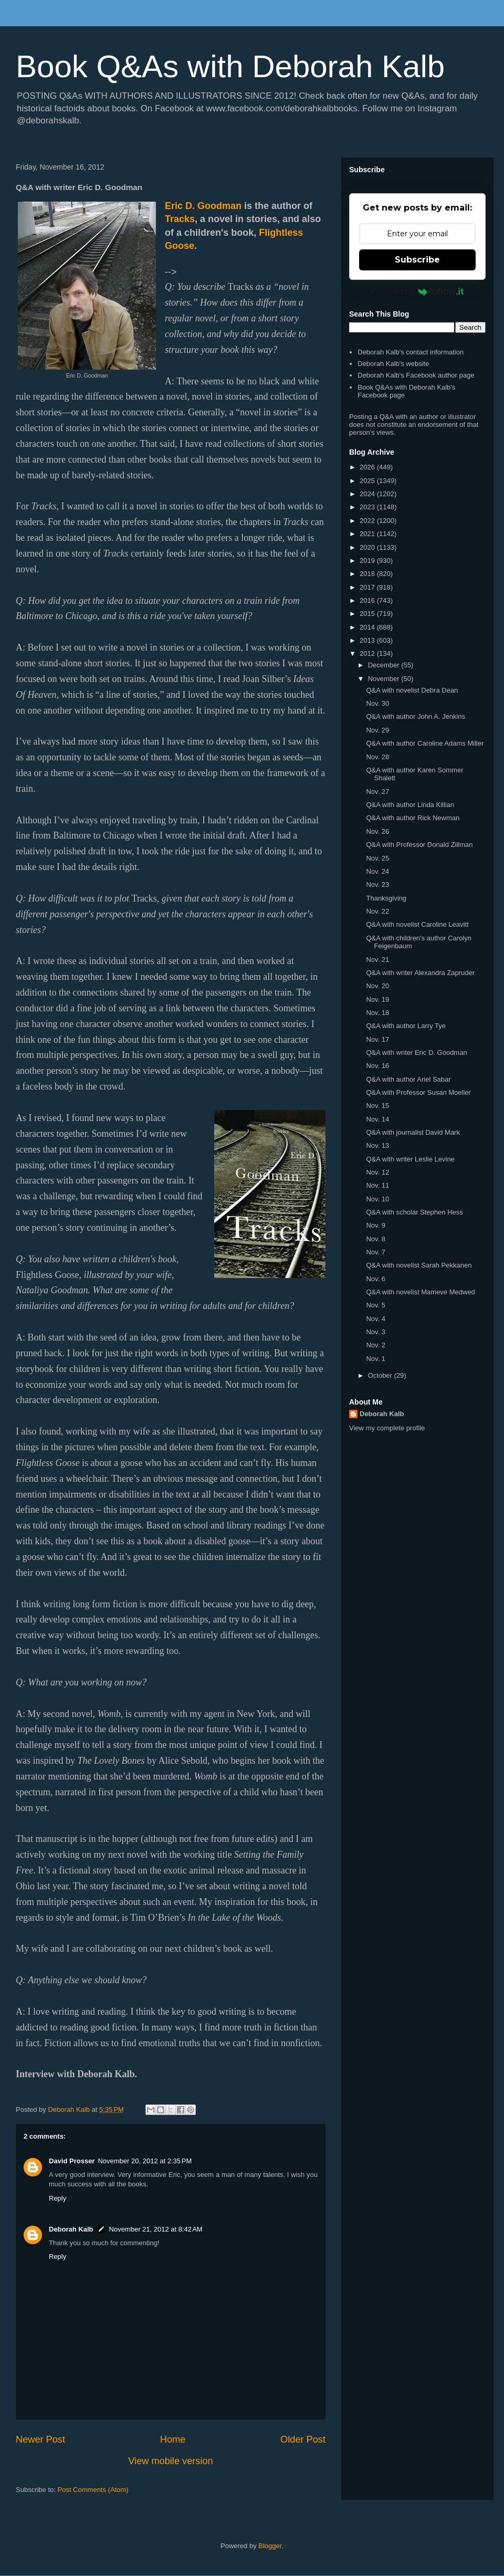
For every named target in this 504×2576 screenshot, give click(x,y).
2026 (368, 467)
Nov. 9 (375, 1225)
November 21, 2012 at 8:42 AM (156, 2229)
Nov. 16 (377, 1066)
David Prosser (71, 2161)
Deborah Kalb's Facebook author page (416, 375)
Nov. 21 (377, 960)
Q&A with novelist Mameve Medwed (420, 1292)
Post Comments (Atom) (93, 2490)
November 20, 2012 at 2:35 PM (145, 2161)
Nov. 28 (377, 757)
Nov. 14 (377, 1119)
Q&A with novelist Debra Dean (412, 690)
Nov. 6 (375, 1279)
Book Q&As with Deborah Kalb (230, 66)
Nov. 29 (377, 730)
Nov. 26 (377, 831)
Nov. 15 (377, 1105)
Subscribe (417, 260)
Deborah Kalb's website (393, 364)
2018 (368, 574)
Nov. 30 (377, 703)
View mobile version (170, 2461)
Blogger (269, 2546)
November (385, 679)
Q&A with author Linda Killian (410, 805)
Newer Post (40, 2439)
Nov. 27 (377, 791)
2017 (368, 587)
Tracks (180, 219)
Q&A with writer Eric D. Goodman (416, 1052)
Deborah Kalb (71, 2229)
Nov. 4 (375, 1319)
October (381, 1375)
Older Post (303, 2439)
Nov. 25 (377, 858)
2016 (368, 600)
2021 (368, 534)
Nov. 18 (377, 1013)
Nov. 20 (377, 986)
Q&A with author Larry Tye (406, 1026)
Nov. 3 (375, 1332)
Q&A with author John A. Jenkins (415, 716)
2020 (368, 547)
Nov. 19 (377, 999)
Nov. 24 (377, 871)
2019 (368, 560)
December (385, 665)
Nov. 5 (375, 1305)
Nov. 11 (377, 1185)
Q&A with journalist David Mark (412, 1132)
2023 (368, 507)
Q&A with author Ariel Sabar (408, 1079)
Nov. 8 (375, 1239)
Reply (57, 2198)
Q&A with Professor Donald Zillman (419, 845)
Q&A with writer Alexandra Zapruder (420, 973)
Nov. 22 (377, 911)
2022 (368, 521)
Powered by (417, 291)
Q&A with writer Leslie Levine (410, 1159)
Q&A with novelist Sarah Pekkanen (418, 1265)
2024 (368, 494)
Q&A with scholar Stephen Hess (414, 1212)
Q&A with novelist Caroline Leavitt (417, 924)
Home (173, 2439)
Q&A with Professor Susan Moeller (418, 1092)
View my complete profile (387, 1428)
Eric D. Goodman (203, 206)
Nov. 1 (375, 1359)
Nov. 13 (377, 1145)
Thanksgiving (386, 898)
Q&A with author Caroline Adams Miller (425, 743)
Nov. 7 (375, 1252)
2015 (368, 613)
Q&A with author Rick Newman (412, 818)
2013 (368, 640)
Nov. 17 (377, 1039)
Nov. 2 (375, 1345)
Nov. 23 (377, 884)
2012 (368, 653)
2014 (368, 627)
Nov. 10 (377, 1199)
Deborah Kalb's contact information (411, 352)
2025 (368, 481)
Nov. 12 (377, 1172)
